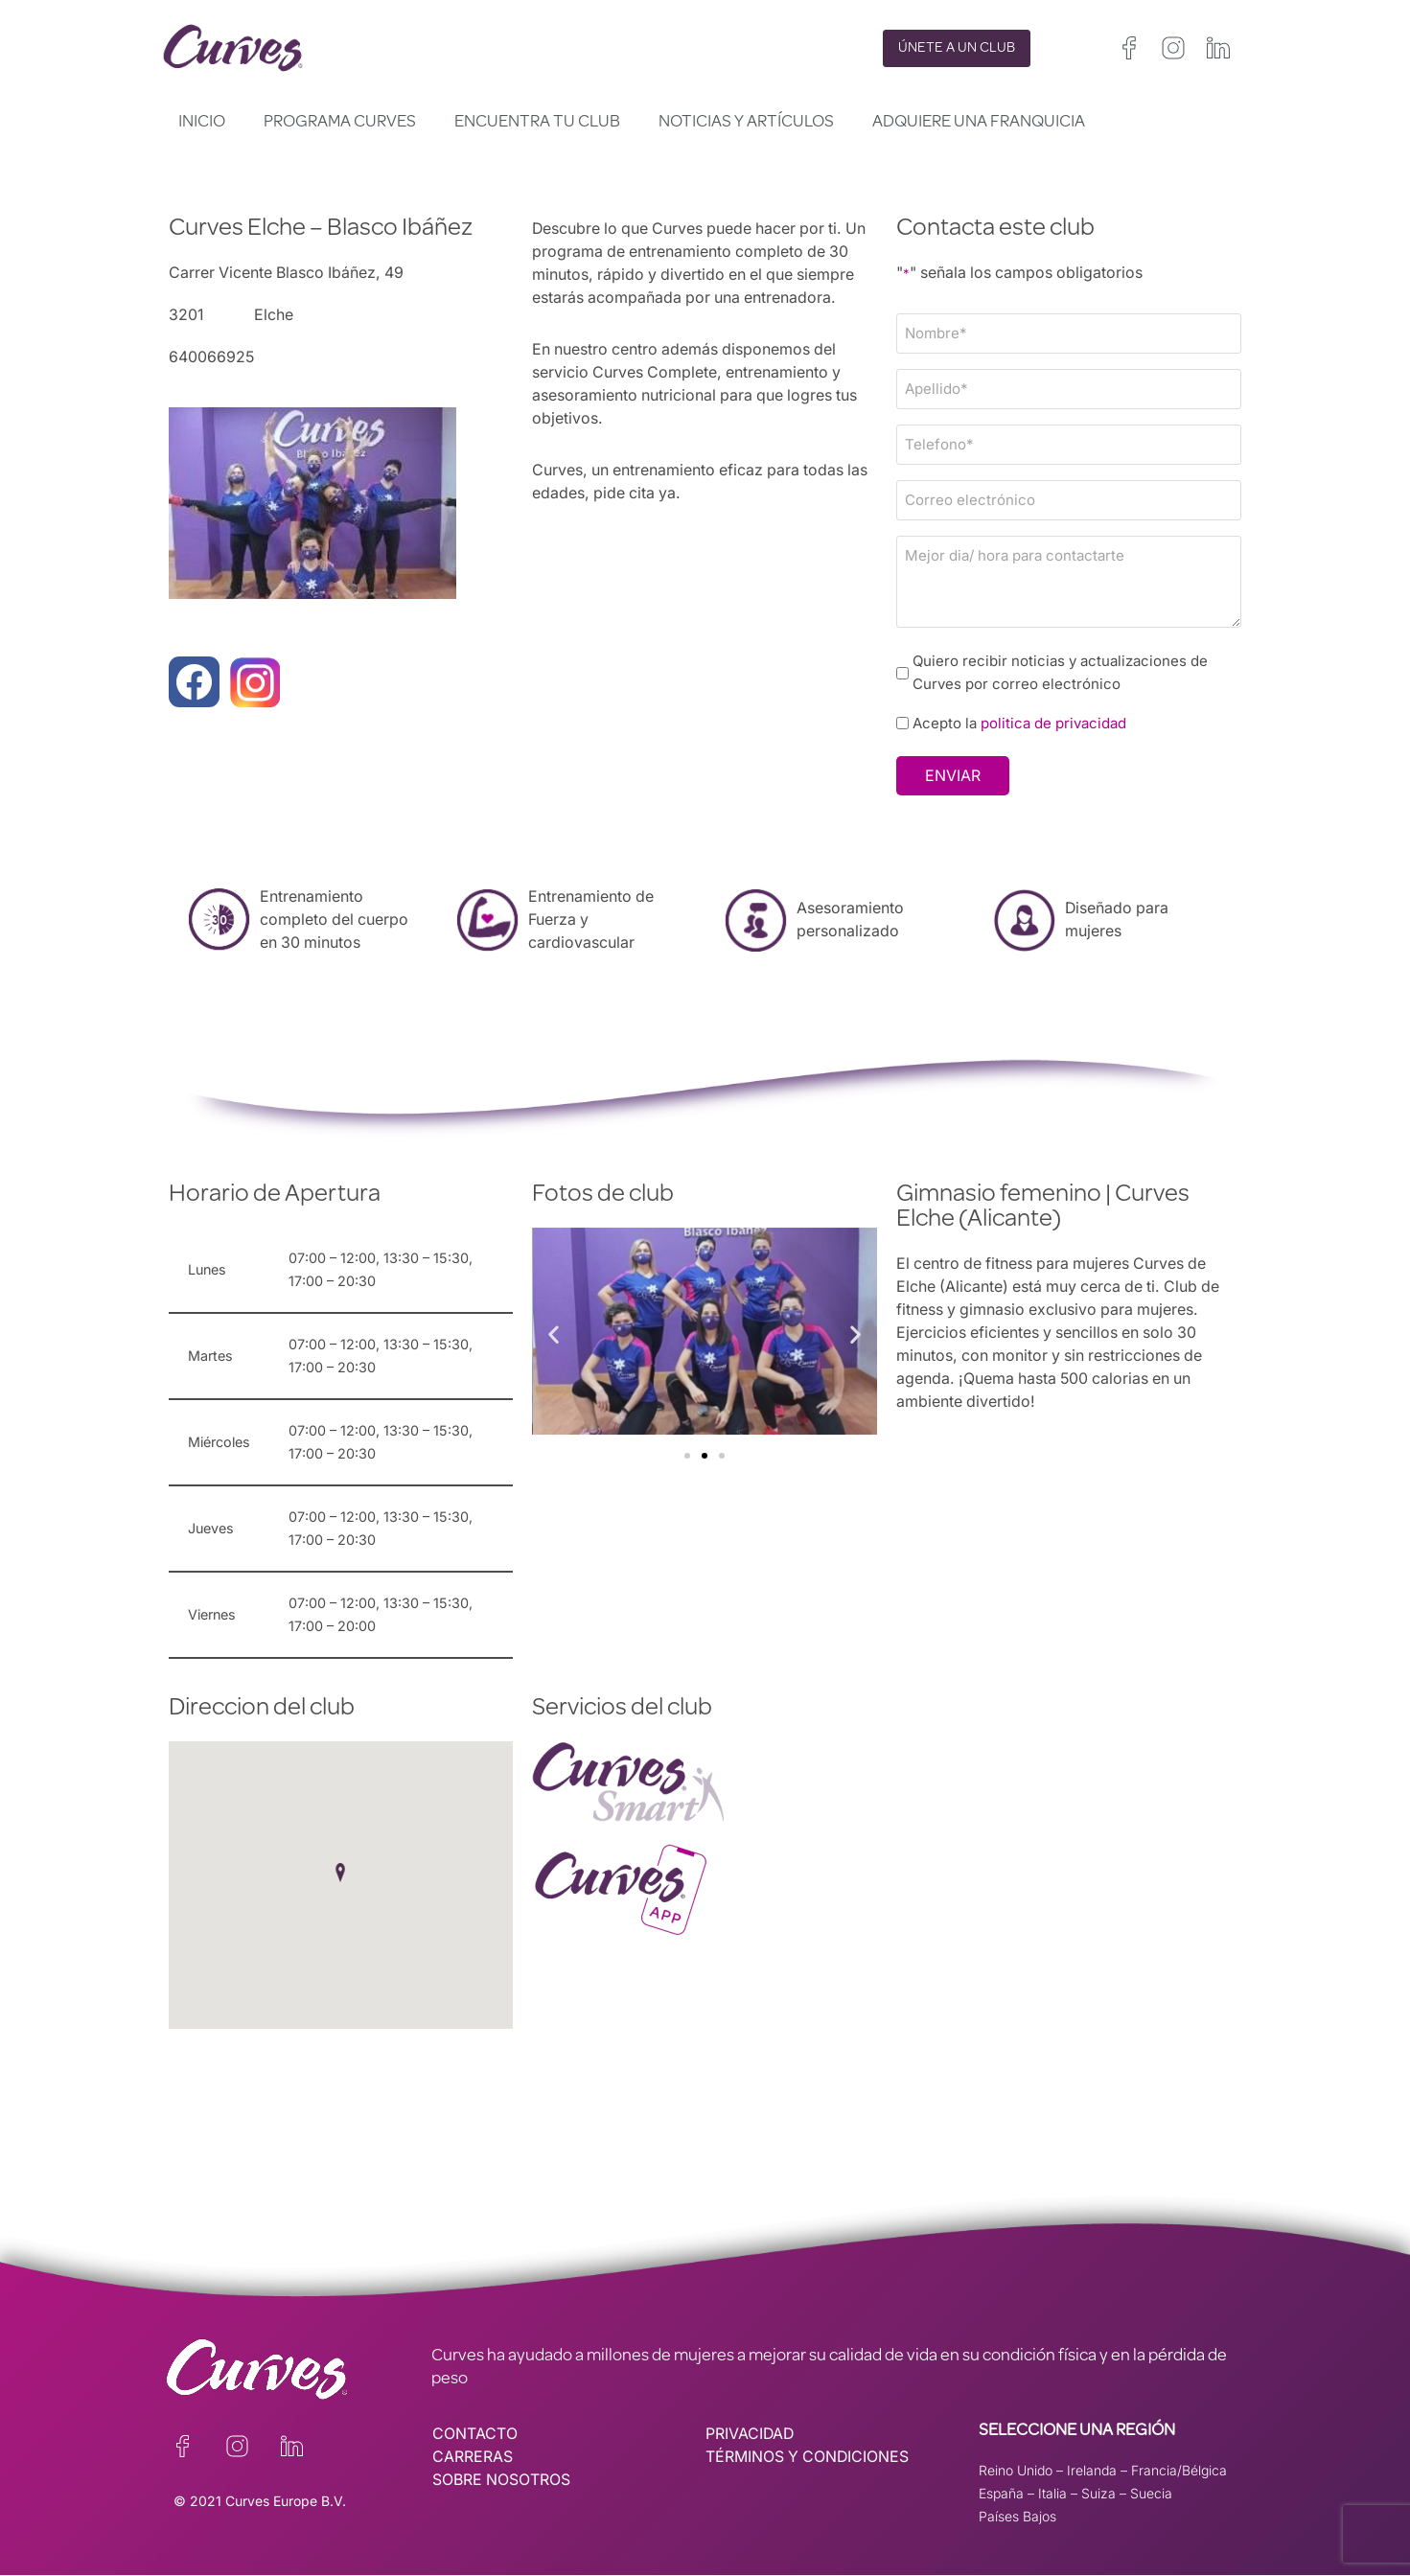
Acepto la (1020, 724)
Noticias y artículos (746, 122)
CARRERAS (472, 2458)
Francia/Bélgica (1179, 2471)
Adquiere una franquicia (978, 122)
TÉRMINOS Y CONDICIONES (808, 2458)
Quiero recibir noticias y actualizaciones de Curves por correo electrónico (1061, 672)
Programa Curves (340, 122)
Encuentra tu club (537, 122)
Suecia (1151, 2494)
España (1001, 2494)
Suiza (1098, 2494)
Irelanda (1092, 2471)
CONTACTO (475, 2435)
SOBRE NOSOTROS (501, 2481)
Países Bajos (1017, 2517)
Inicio (201, 122)
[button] (554, 1334)
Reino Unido (1015, 2471)
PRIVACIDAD (750, 2435)
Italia (1052, 2494)
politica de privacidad (1054, 724)
